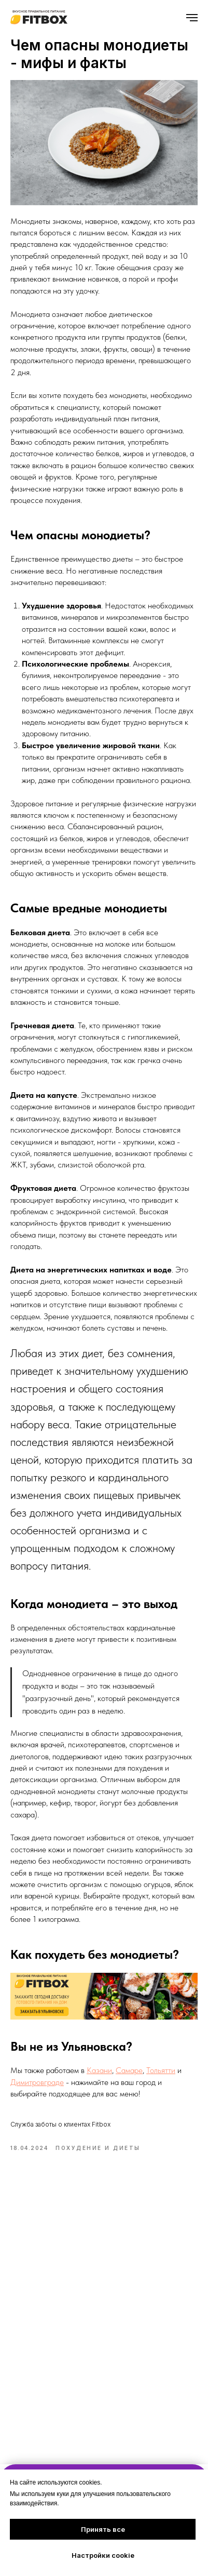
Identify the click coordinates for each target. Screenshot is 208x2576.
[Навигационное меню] (192, 17)
